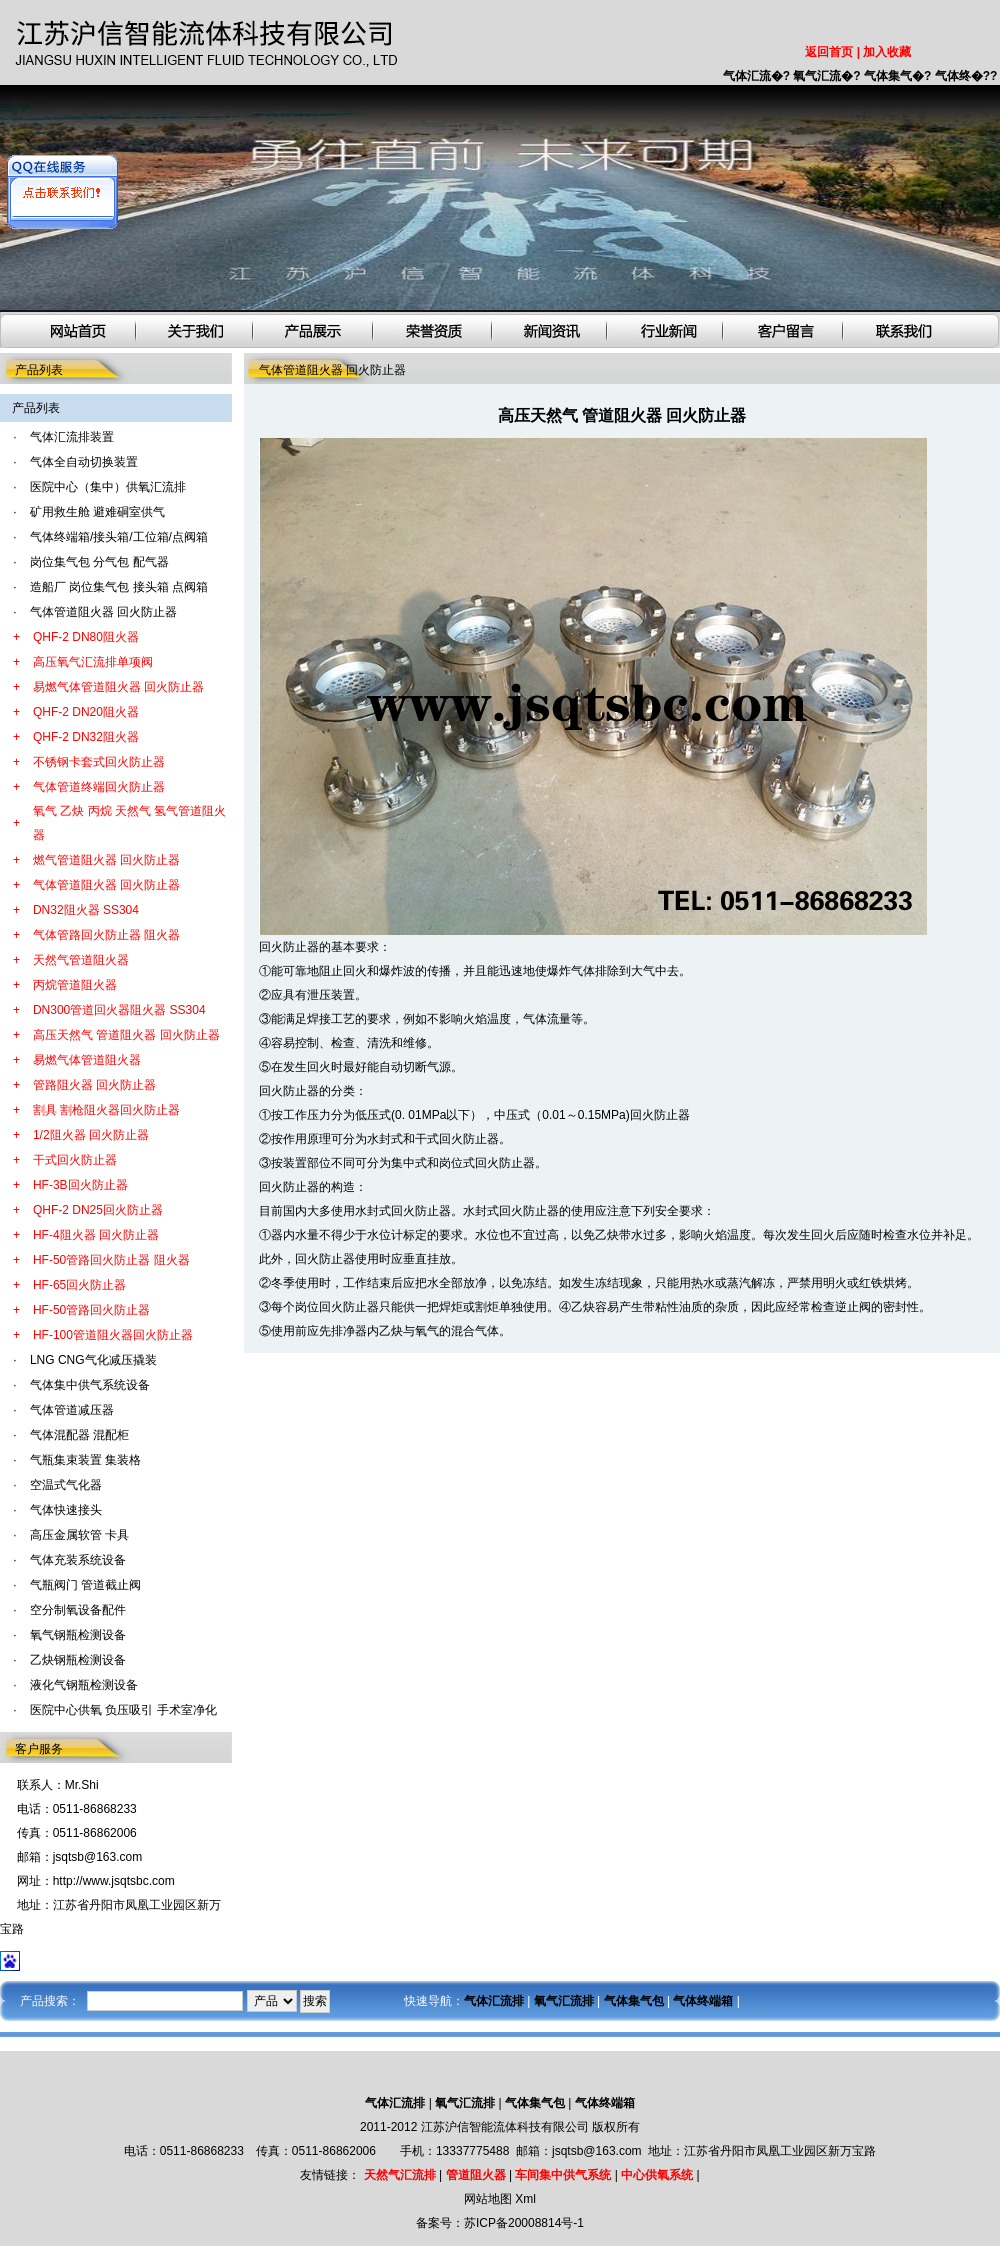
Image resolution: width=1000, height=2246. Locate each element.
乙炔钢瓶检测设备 (78, 1660)
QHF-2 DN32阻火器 (86, 737)
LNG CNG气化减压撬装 (93, 1360)
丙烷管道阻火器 (75, 985)
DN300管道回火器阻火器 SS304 (119, 1010)
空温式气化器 (66, 1485)
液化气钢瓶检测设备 (84, 1685)
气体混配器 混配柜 (79, 1435)
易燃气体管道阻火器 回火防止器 (118, 687)
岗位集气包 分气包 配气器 (99, 562)
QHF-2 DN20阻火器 (86, 712)
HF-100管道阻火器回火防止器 (113, 1335)
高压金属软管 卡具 (79, 1535)
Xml (525, 2199)
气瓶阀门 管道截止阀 (85, 1585)
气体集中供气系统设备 (90, 1385)
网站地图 (488, 2199)
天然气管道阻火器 (81, 960)
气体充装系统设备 (78, 1560)
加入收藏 (887, 52)
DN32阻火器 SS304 (86, 910)
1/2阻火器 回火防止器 (91, 1135)
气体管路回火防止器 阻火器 (106, 935)
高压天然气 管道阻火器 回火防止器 (126, 1035)
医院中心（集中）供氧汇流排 (108, 487)
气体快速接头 (66, 1510)
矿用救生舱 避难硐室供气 (97, 512)
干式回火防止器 (75, 1160)
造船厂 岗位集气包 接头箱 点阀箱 (119, 587)
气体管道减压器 (72, 1410)
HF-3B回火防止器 (80, 1185)
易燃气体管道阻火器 (87, 1060)
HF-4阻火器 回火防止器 (96, 1235)
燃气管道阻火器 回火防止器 (106, 860)
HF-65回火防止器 (79, 1285)
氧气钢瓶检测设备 (78, 1635)
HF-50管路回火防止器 (91, 1310)
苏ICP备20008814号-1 (524, 2223)
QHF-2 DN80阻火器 (86, 637)
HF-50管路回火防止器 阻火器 (111, 1260)
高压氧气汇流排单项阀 (93, 662)
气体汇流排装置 (72, 437)
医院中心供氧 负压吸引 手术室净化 (123, 1710)
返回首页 (829, 52)
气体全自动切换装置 (84, 462)
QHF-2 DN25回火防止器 (98, 1210)
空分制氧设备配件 (78, 1610)
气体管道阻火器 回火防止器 (103, 612)
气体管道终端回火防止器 (99, 787)
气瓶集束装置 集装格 (85, 1460)
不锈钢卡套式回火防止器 (99, 762)
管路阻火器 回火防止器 (94, 1085)
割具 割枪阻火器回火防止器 (106, 1110)
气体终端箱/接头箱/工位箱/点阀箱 (119, 537)
